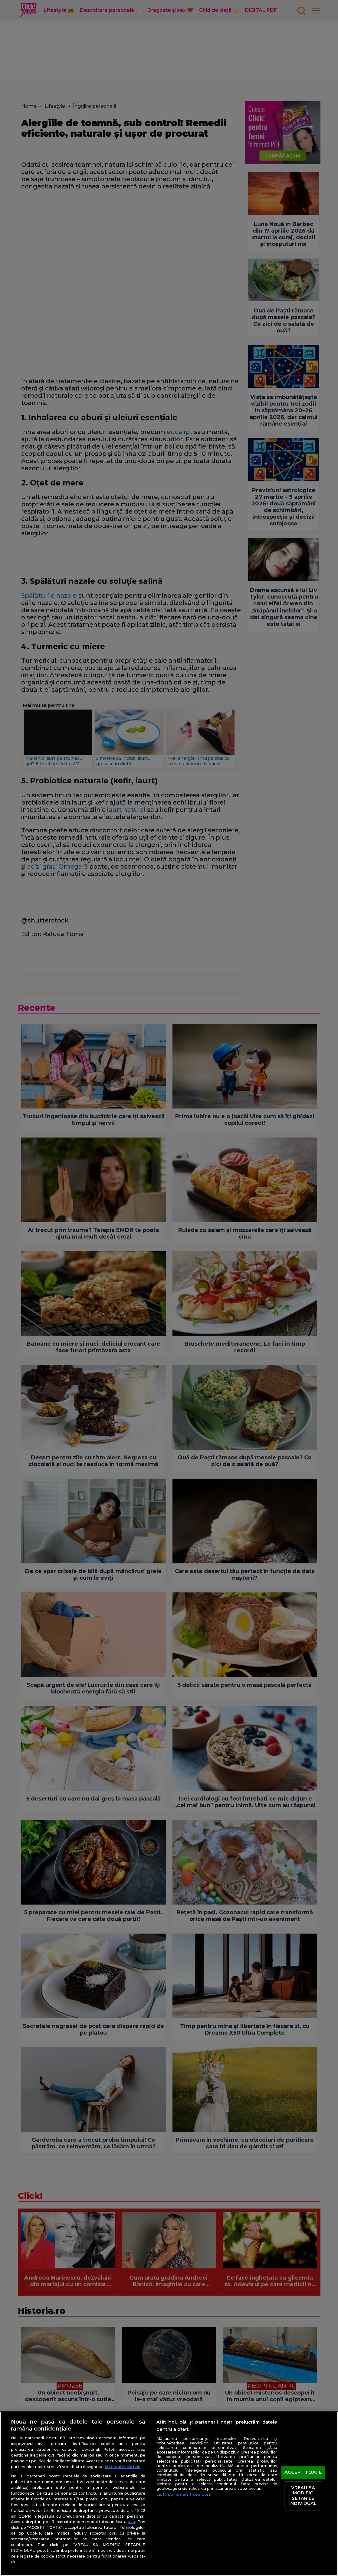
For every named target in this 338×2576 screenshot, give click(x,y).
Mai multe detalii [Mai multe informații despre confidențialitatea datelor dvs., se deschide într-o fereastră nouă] (122, 2466)
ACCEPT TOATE (303, 2472)
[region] (169, 2493)
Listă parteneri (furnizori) (184, 2494)
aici (131, 2521)
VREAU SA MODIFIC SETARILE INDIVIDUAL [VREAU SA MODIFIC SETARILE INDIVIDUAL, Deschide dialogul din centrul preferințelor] (303, 2495)
